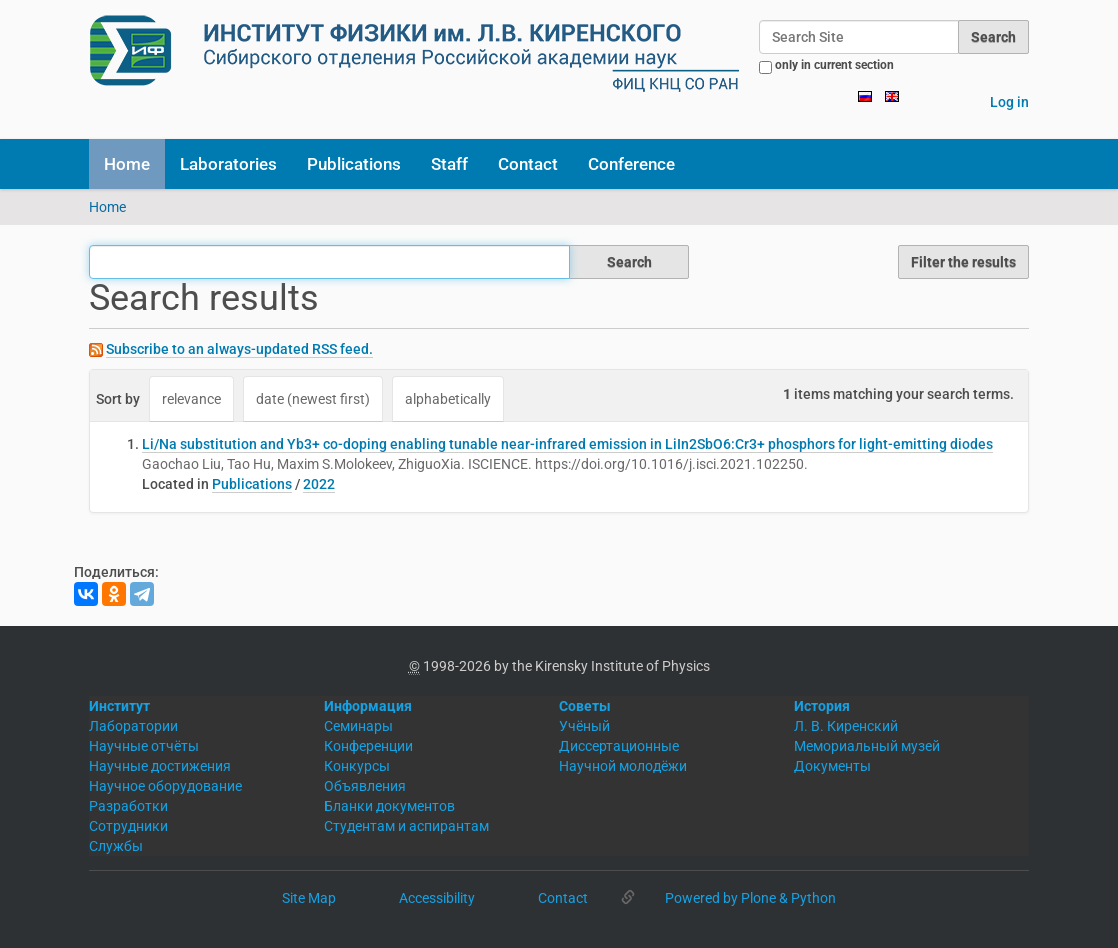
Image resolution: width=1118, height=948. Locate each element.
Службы (116, 846)
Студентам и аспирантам (406, 826)
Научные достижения (160, 766)
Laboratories (228, 164)
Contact (528, 164)
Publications (354, 164)
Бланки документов (389, 806)
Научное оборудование (165, 786)
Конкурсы (357, 766)
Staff (449, 164)
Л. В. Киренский (846, 726)
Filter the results (963, 262)
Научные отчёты (144, 746)
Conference (631, 164)
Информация (368, 706)
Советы (585, 706)
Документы (832, 766)
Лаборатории (133, 726)
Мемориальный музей (867, 746)
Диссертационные (619, 746)
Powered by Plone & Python (750, 898)
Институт (119, 706)
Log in (1009, 102)
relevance (191, 399)
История (822, 706)
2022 (319, 484)
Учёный (584, 726)
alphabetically (448, 399)
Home (127, 164)
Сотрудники (128, 826)
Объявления (365, 786)
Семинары (358, 726)
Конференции (368, 746)
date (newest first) (313, 399)
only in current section (834, 65)
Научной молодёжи (623, 766)
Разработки (128, 806)
